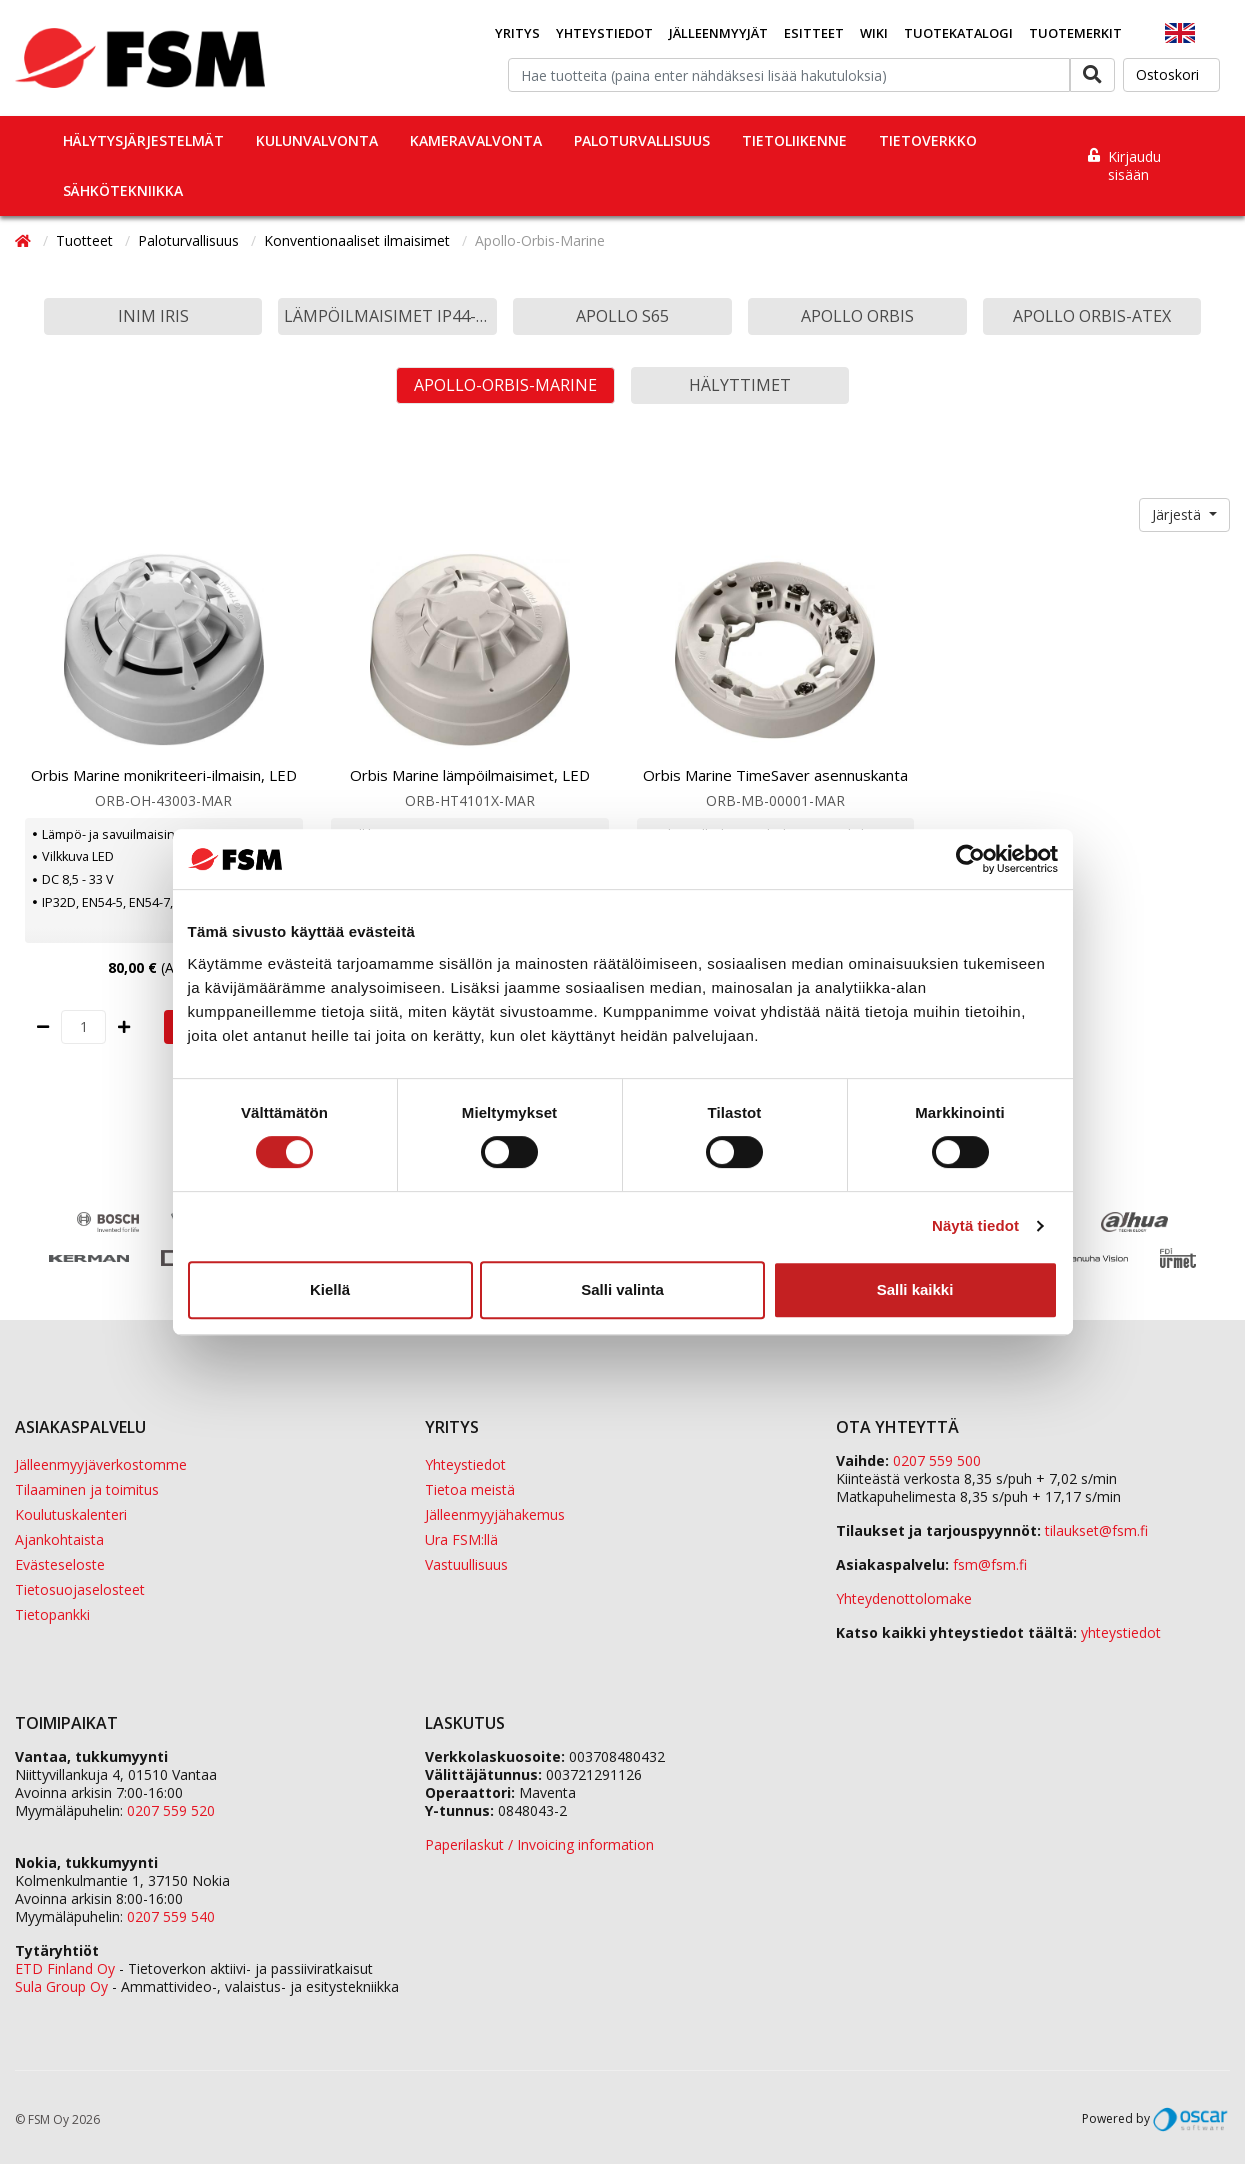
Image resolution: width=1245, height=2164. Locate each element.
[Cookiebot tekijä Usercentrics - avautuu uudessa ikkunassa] (970, 859)
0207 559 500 (937, 1460)
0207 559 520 (171, 1810)
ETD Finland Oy (65, 1968)
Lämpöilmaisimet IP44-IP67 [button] (390, 316)
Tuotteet (86, 240)
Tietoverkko (928, 140)
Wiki (874, 33)
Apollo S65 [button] (622, 316)
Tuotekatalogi (958, 33)
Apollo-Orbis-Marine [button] (505, 385)
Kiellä (330, 1289)
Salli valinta (622, 1289)
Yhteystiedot (604, 33)
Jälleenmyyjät (718, 33)
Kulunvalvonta (317, 140)
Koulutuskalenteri (71, 1514)
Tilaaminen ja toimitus (87, 1489)
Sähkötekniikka (123, 190)
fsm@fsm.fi (990, 1564)
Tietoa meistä (470, 1489)
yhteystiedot (1121, 1632)
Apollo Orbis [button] (857, 316)
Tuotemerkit (1075, 33)
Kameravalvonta (476, 140)
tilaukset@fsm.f (1096, 1530)
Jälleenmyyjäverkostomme (101, 1464)
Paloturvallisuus (642, 140)
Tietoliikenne (794, 140)
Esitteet (814, 33)
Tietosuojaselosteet (80, 1589)
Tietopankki (52, 1614)
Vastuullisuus (466, 1564)
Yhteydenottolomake (904, 1598)
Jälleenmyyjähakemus (495, 1514)
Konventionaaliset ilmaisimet (359, 240)
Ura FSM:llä (461, 1539)
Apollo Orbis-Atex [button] (1092, 316)
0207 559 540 (171, 1916)
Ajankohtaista (59, 1539)
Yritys (517, 33)
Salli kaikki (915, 1289)
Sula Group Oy (61, 1986)
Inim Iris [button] (153, 316)
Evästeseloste (60, 1564)
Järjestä (1178, 514)
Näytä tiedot (975, 1225)
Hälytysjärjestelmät (143, 140)
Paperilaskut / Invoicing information (539, 1844)
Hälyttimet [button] (740, 385)
